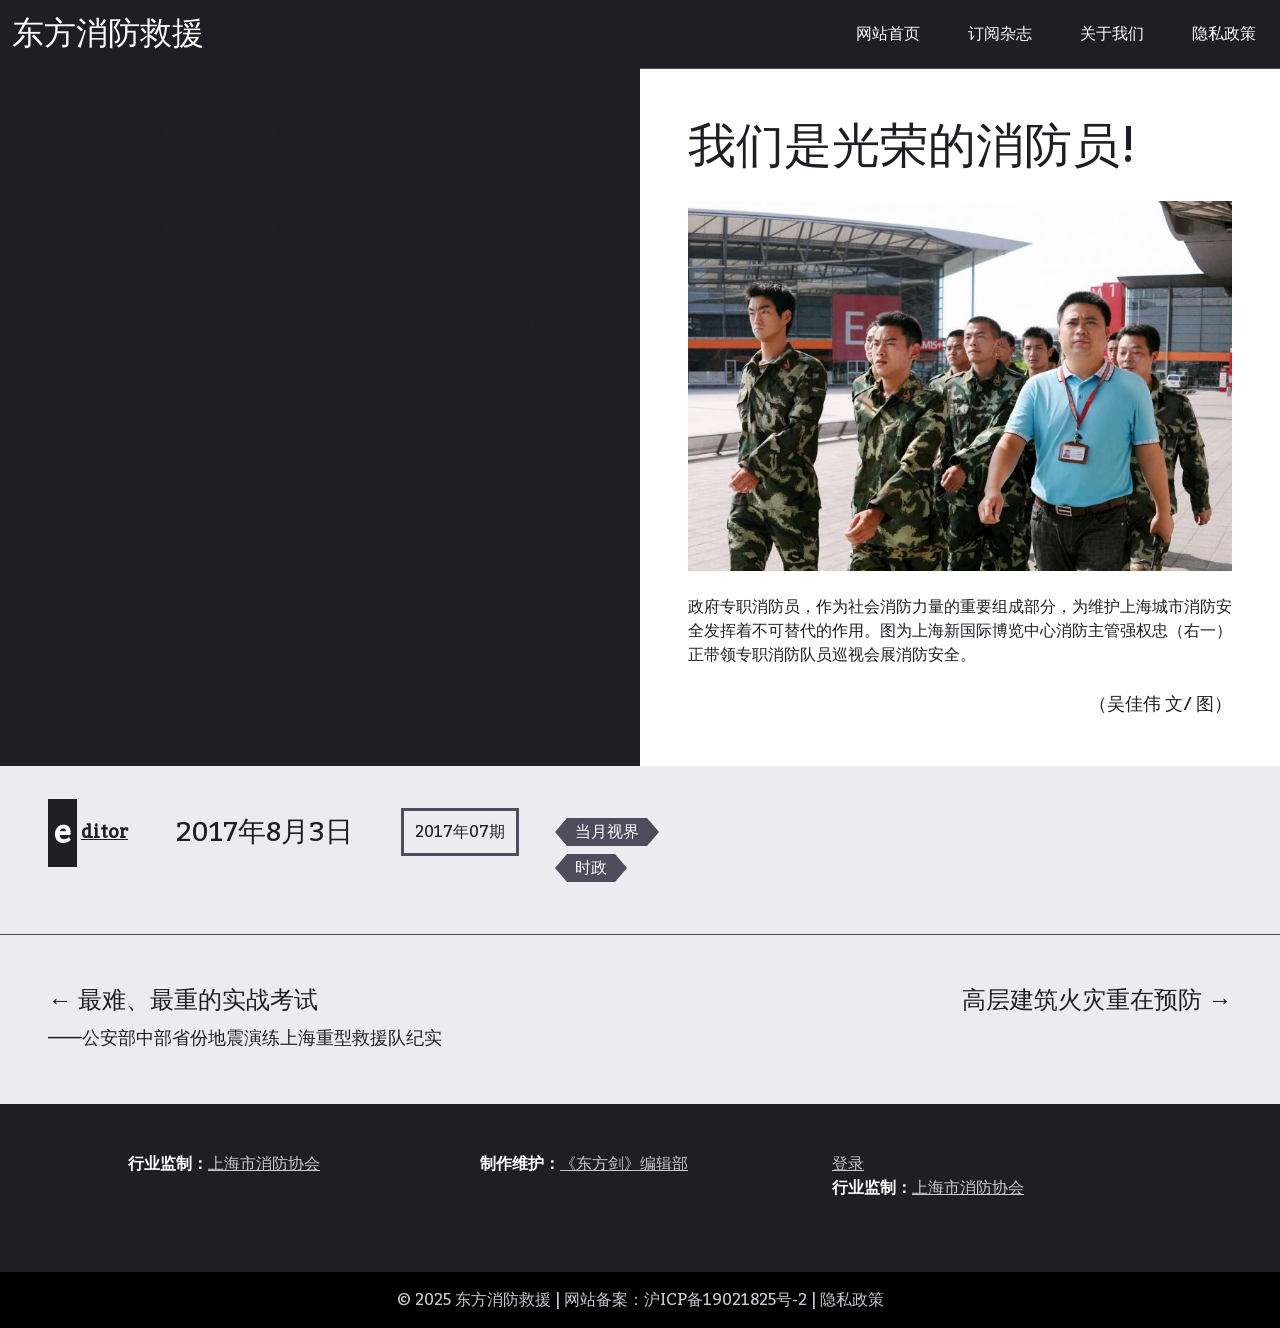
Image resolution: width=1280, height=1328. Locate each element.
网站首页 (888, 34)
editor (91, 832)
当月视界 (607, 832)
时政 (591, 868)
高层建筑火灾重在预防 (1097, 1000)
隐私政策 (1224, 34)
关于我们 (1112, 34)
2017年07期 (460, 832)
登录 (848, 1164)
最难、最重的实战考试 (245, 1016)
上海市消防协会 (264, 1164)
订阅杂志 (1000, 34)
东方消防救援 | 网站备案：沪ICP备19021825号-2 (631, 1300)
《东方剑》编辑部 (624, 1164)
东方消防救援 (108, 34)
